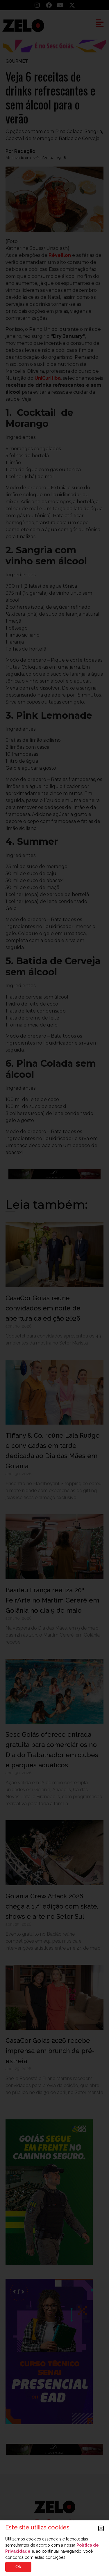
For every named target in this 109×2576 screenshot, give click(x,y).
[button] (101, 2528)
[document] (54, 1288)
